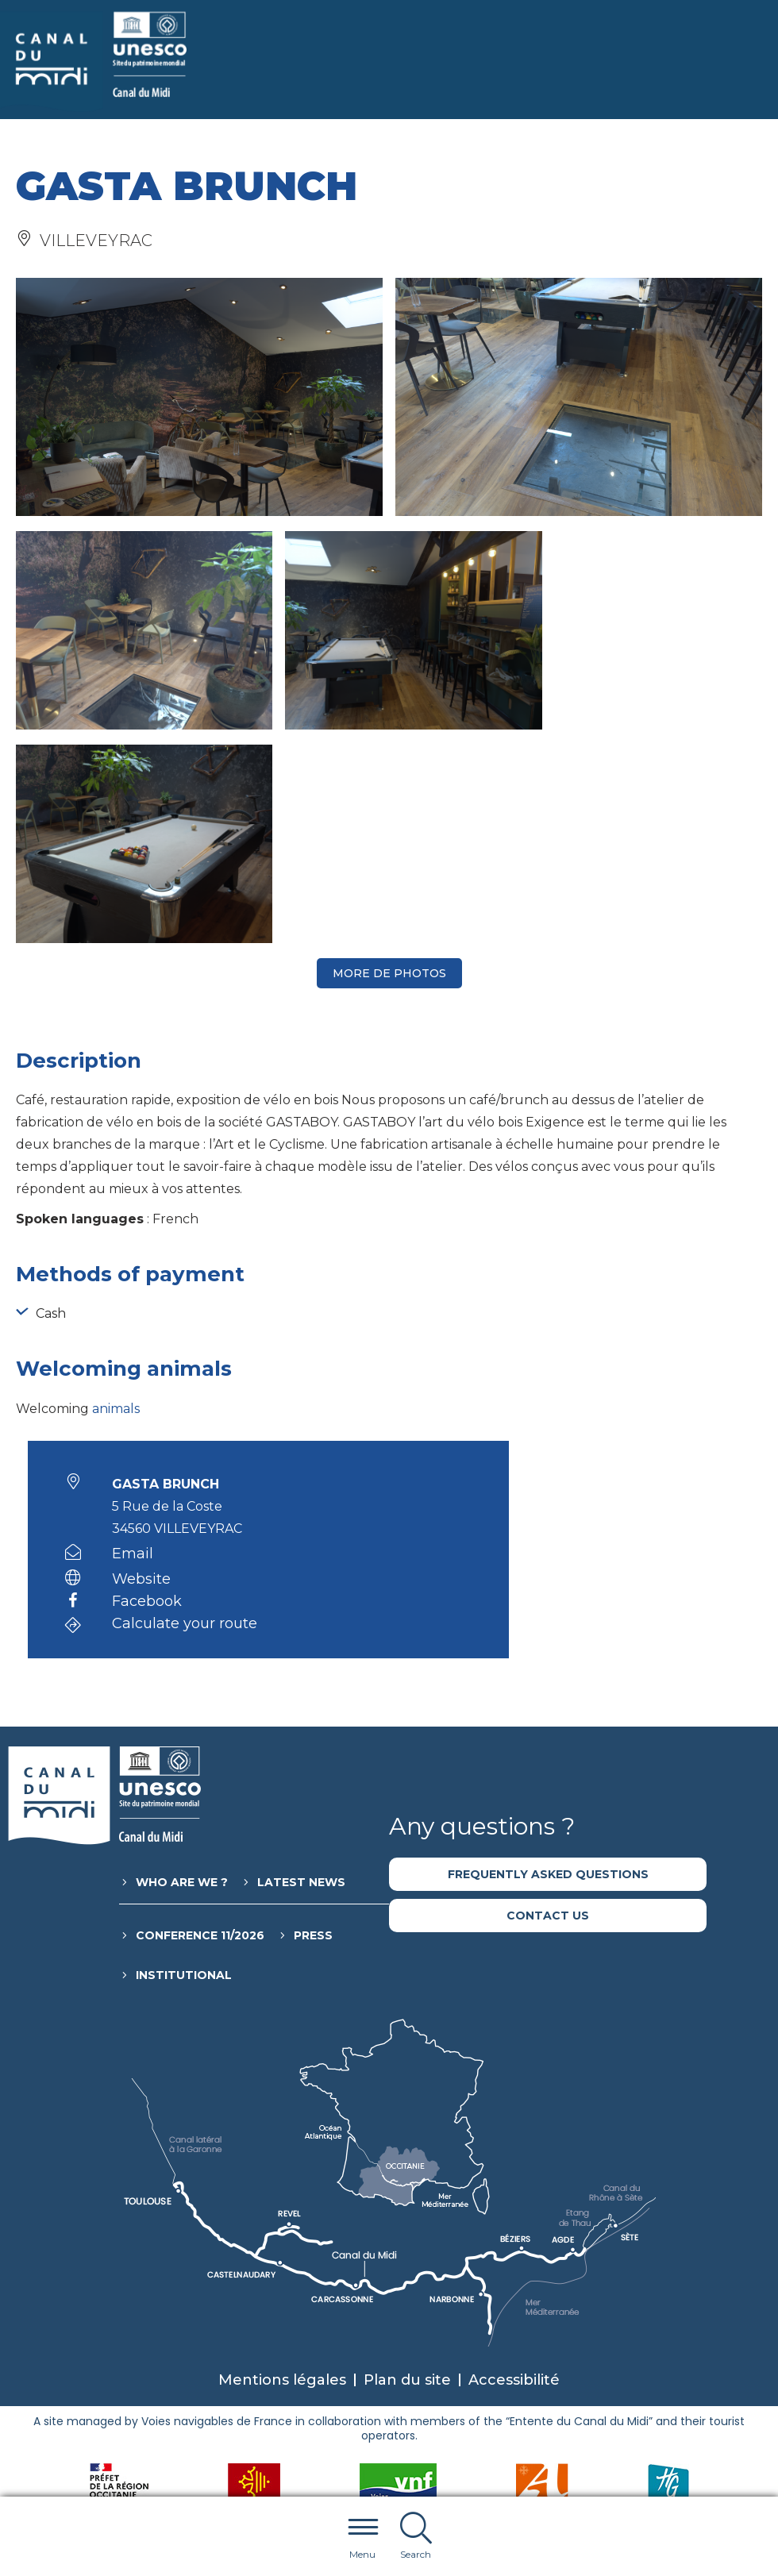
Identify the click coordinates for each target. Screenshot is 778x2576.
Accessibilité (514, 2166)
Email (132, 1340)
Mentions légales (282, 2166)
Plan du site (407, 2166)
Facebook (147, 1388)
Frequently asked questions (548, 1661)
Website (141, 1365)
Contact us (547, 1702)
